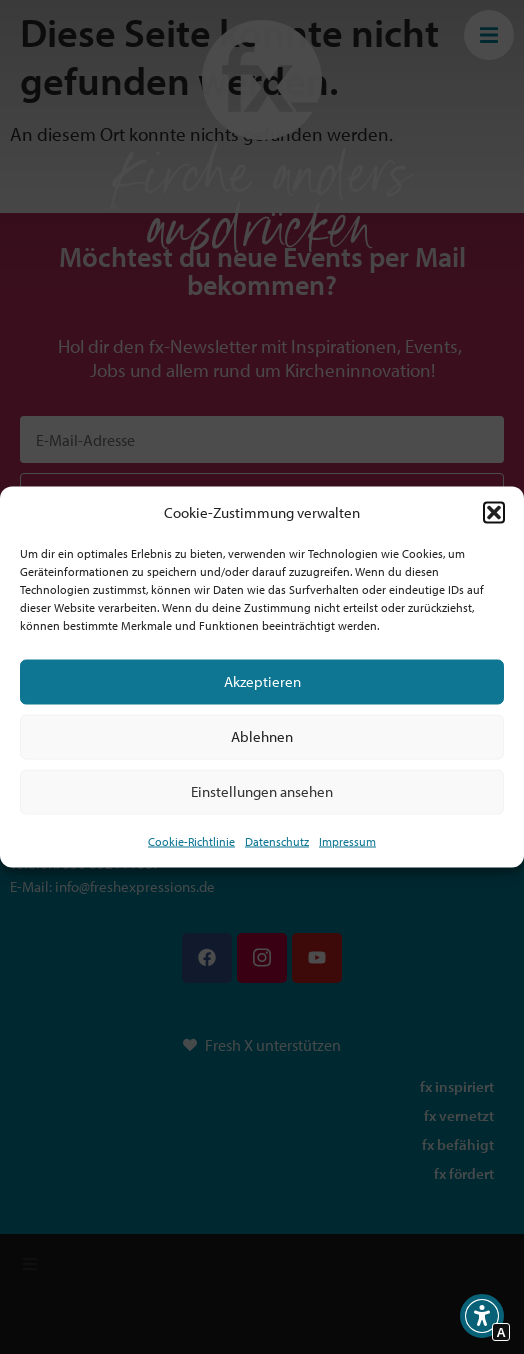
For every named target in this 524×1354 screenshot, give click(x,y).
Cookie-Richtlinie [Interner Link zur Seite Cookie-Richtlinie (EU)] (191, 840)
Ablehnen (262, 736)
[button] (494, 513)
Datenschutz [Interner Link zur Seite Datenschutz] (277, 840)
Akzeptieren (262, 681)
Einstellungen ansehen (262, 791)
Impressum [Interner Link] (347, 840)
